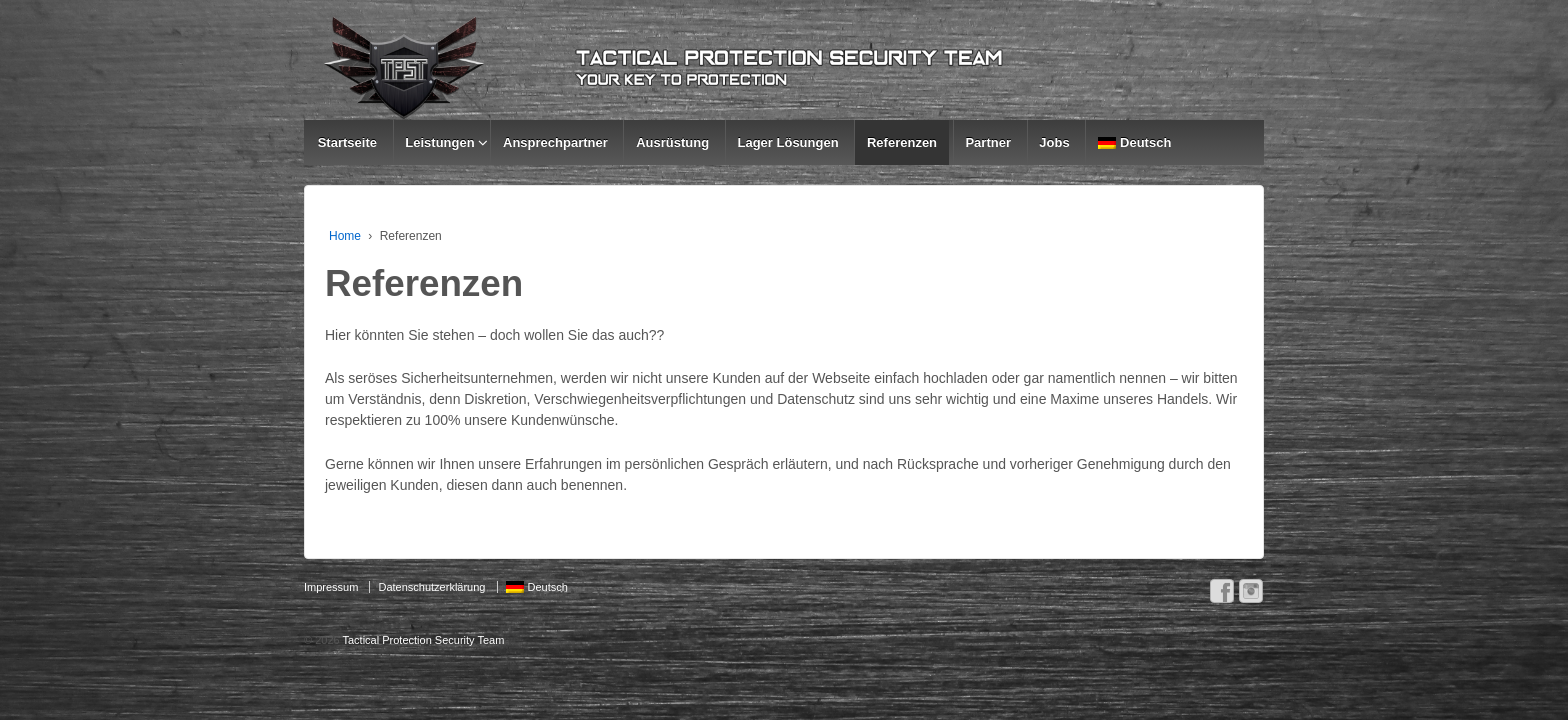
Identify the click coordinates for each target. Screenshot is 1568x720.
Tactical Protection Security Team (422, 640)
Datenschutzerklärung (431, 587)
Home (345, 236)
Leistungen (439, 142)
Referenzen (902, 142)
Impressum (331, 587)
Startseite (347, 142)
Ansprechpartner (555, 142)
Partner (988, 142)
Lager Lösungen (787, 142)
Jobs (1054, 142)
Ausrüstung (672, 142)
